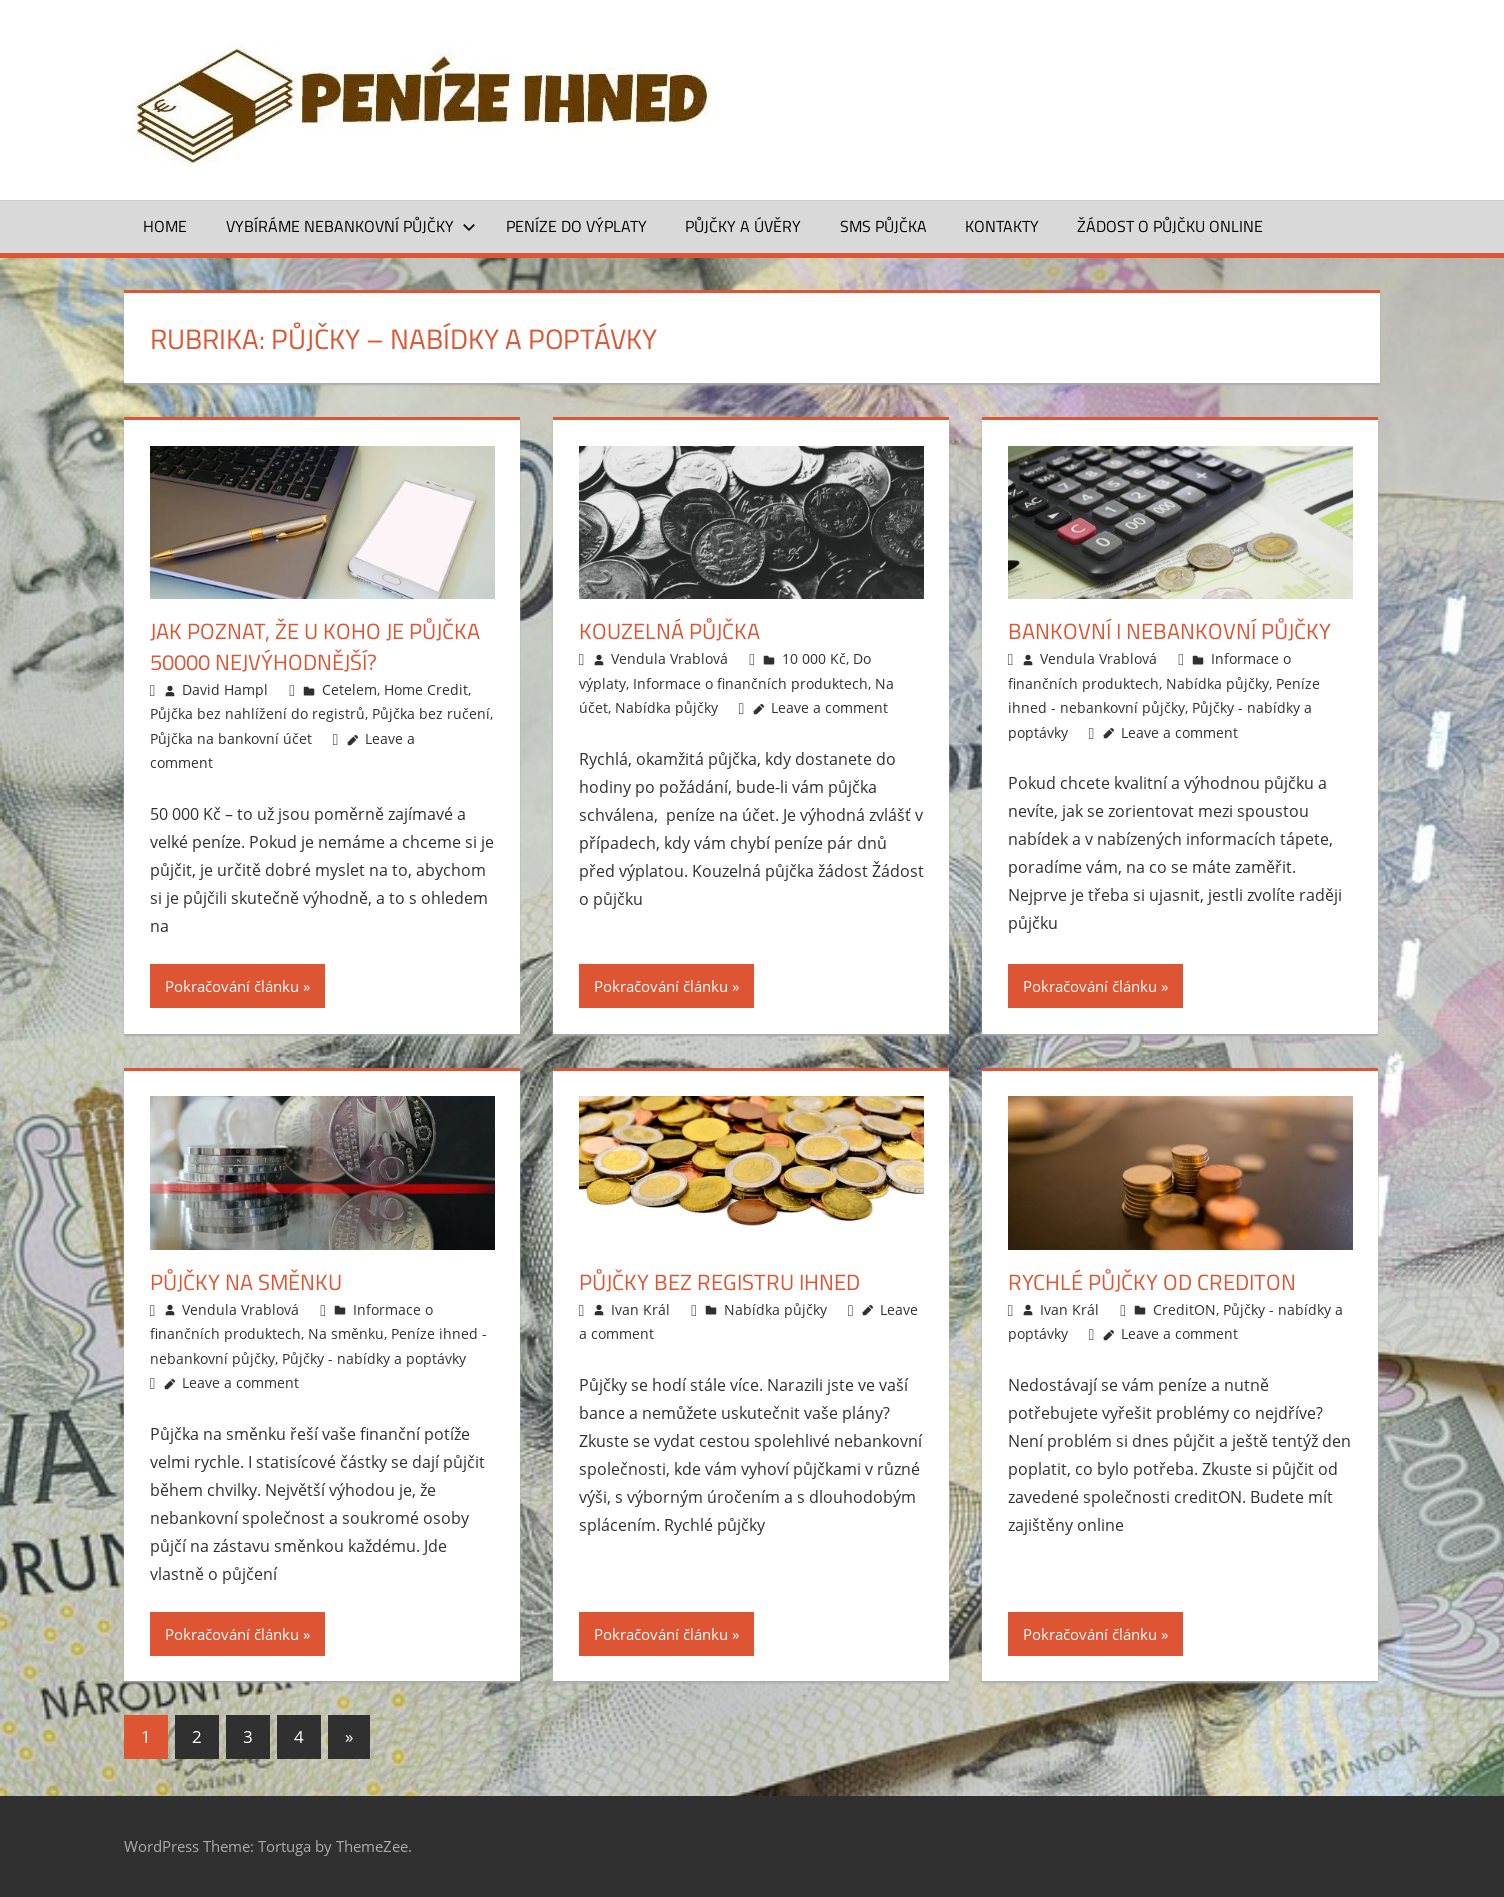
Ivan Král (640, 1309)
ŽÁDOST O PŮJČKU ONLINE (1170, 226)
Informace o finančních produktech (750, 683)
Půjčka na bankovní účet (231, 738)
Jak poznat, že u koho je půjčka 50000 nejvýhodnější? (315, 646)
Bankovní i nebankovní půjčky (1169, 631)
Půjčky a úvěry (743, 226)
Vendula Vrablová (669, 658)
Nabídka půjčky (666, 707)
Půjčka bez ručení (431, 713)
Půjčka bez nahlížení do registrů (257, 713)
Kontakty (1002, 226)
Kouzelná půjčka (669, 631)
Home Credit (426, 689)
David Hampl (225, 689)
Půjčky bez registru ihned (719, 1282)
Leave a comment (829, 707)
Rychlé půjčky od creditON (1152, 1282)
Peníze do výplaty (576, 226)
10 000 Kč (814, 658)
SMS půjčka (883, 226)
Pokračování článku (232, 986)
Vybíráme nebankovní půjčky (351, 226)
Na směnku (346, 1333)
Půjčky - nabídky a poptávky (374, 1358)
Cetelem (349, 689)
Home (165, 226)
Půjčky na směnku (246, 1282)
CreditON (1184, 1309)
